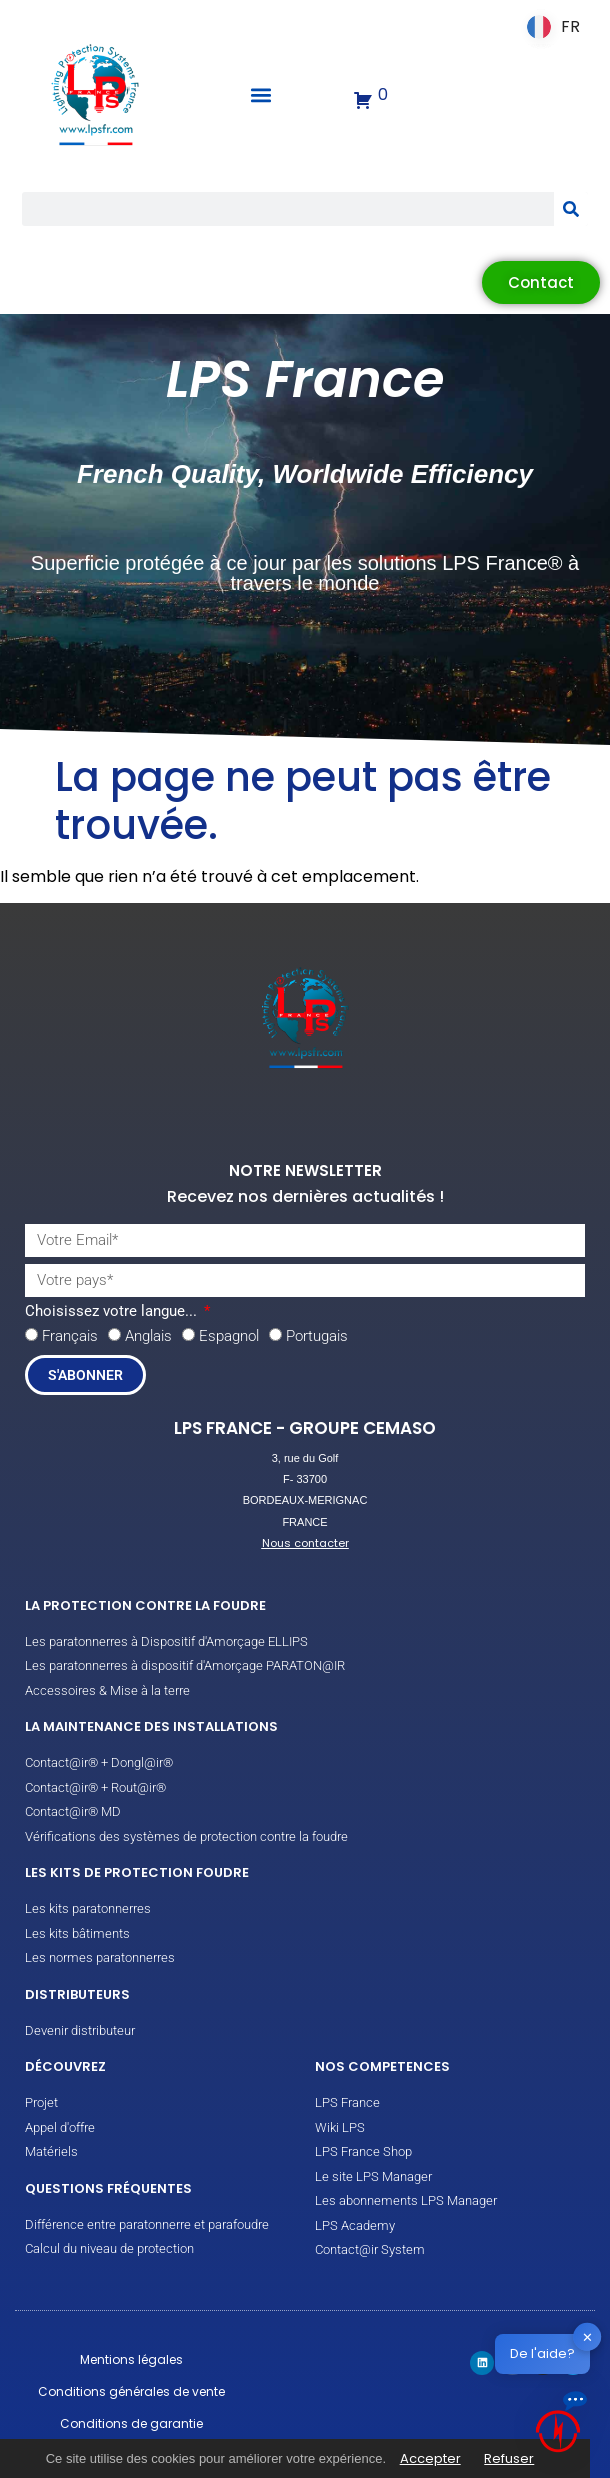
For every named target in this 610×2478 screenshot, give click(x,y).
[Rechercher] (571, 209)
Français (70, 1336)
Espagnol (229, 1336)
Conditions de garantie (131, 2423)
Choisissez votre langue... (113, 1312)
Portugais (317, 1336)
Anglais (148, 1336)
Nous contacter (305, 1543)
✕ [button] (587, 2336)
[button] (261, 95)
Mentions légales (131, 2359)
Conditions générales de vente (131, 2391)
